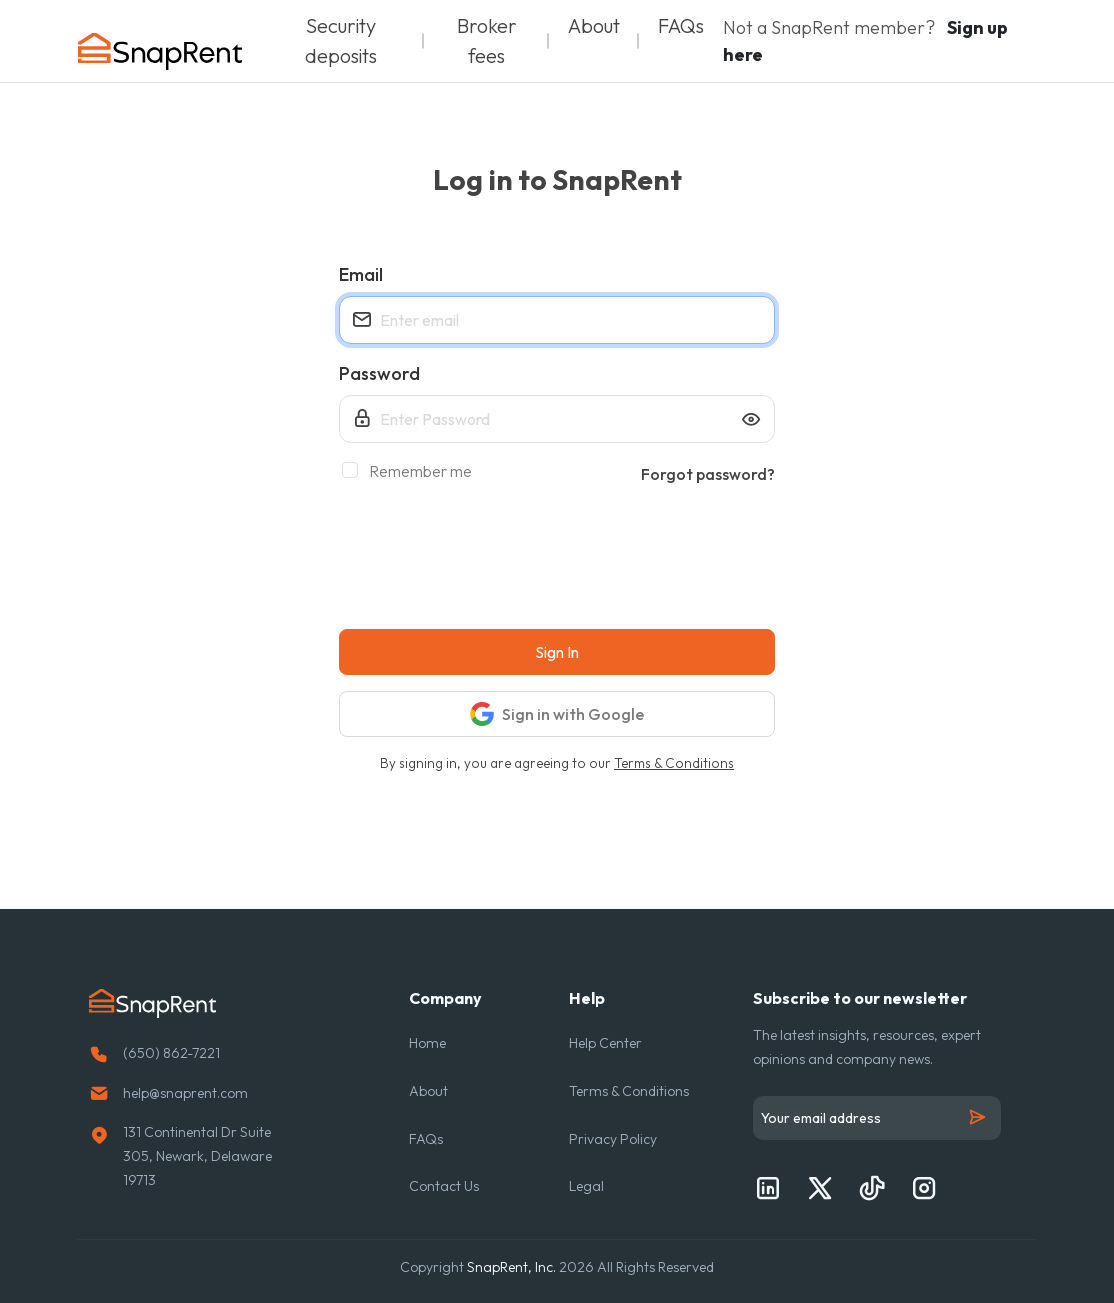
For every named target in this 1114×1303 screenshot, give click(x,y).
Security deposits (341, 40)
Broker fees (487, 40)
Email (361, 274)
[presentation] (491, 558)
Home (427, 1043)
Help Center (605, 1043)
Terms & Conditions (674, 763)
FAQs (681, 25)
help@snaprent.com (185, 1093)
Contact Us (444, 1186)
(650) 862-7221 (171, 1053)
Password (379, 373)
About (594, 25)
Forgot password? (708, 474)
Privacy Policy (613, 1139)
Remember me (413, 471)
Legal (586, 1186)
